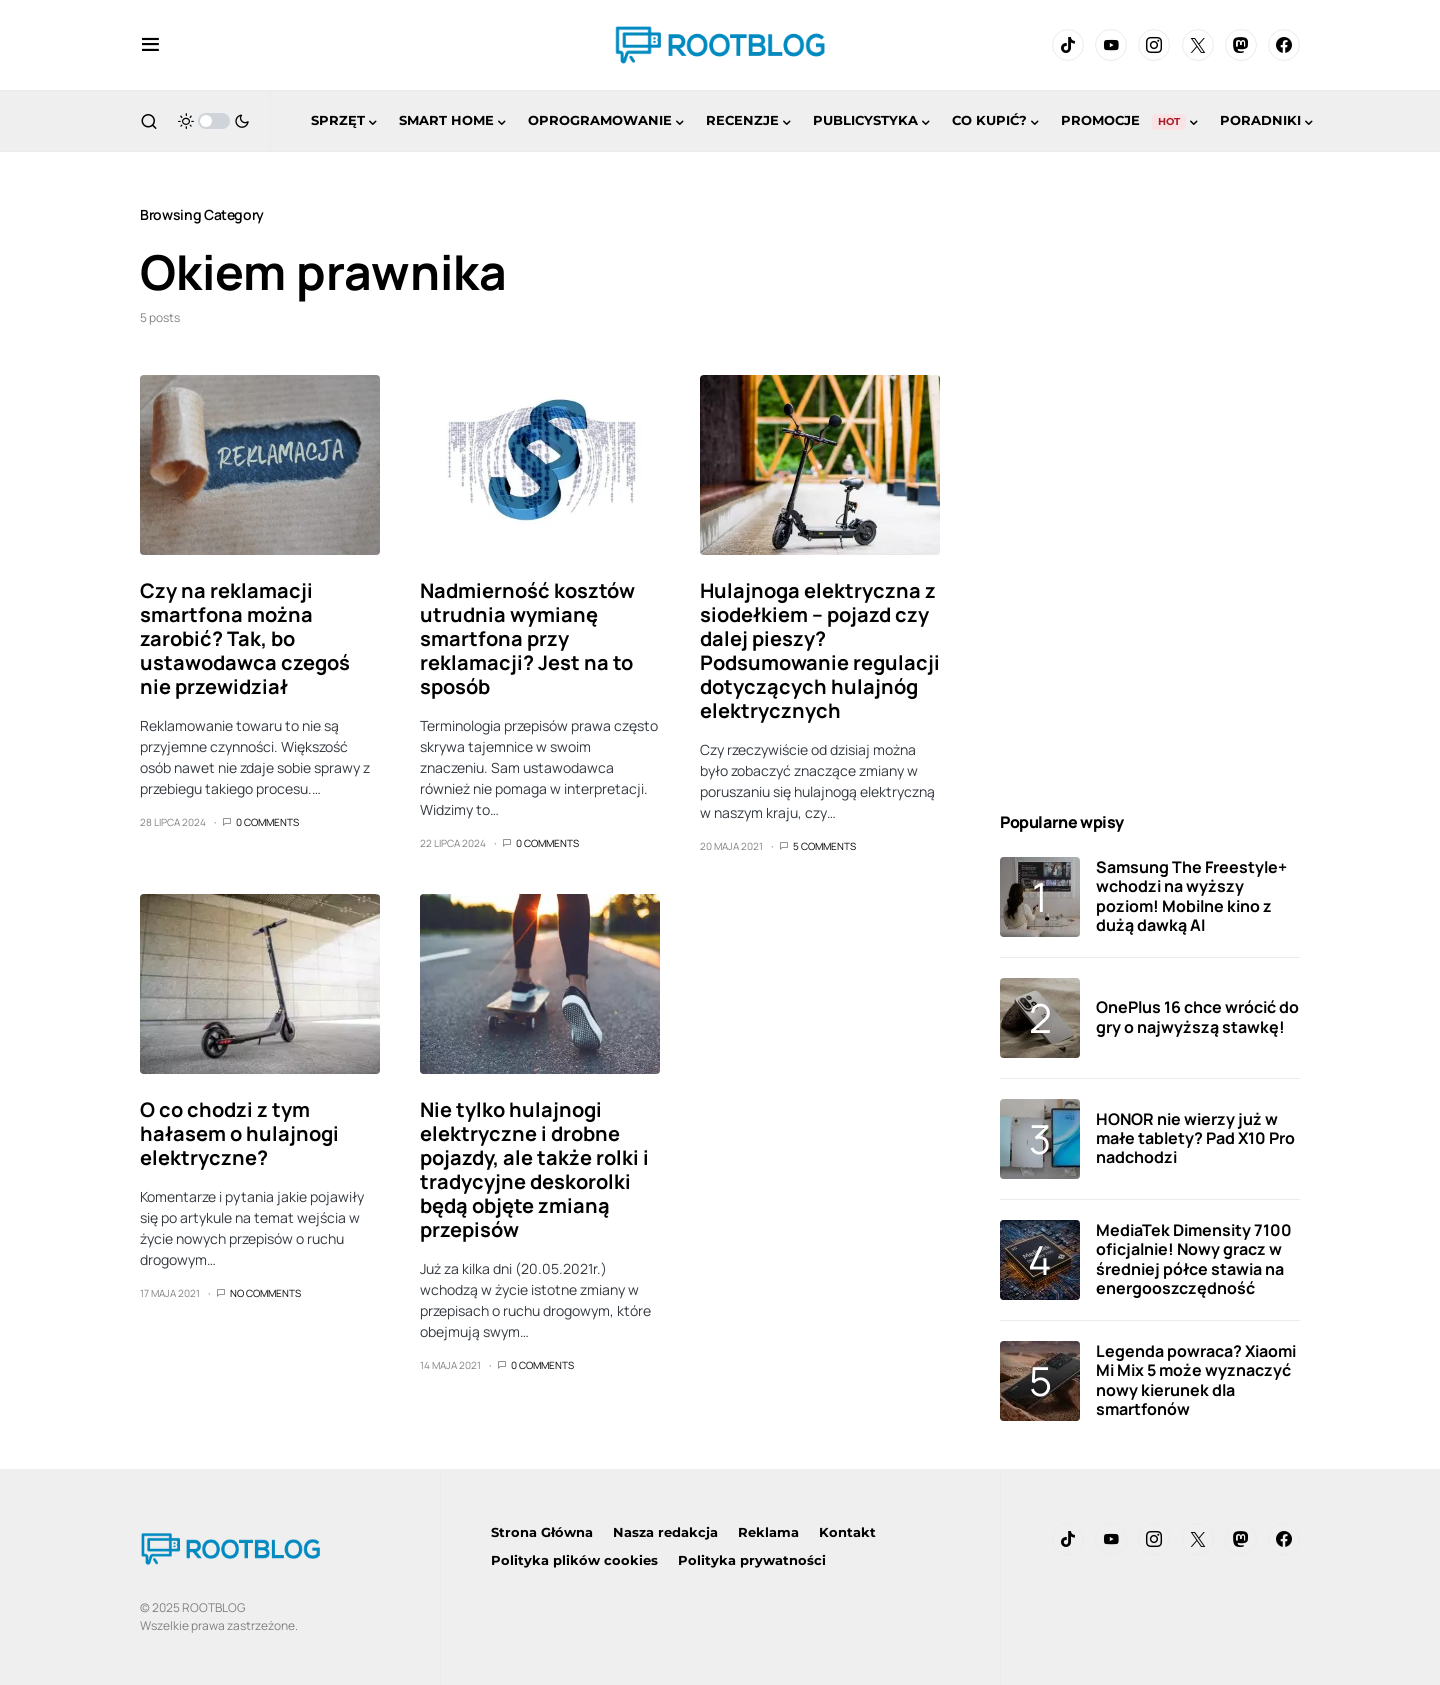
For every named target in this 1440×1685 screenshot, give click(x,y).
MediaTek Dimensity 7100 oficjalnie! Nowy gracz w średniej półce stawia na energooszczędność (1194, 1259)
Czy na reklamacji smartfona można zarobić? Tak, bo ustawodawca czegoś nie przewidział (245, 638)
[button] (150, 45)
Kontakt (847, 1532)
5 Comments (824, 846)
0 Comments (267, 822)
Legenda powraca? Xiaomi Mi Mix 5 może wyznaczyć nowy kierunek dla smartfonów (1196, 1380)
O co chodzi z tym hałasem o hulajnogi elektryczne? (239, 1133)
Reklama (768, 1532)
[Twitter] (1198, 45)
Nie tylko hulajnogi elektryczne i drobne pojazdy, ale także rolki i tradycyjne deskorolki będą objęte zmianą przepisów (534, 1169)
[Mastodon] (1241, 45)
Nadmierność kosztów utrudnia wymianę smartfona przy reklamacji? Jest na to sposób (527, 638)
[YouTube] (1111, 45)
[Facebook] (1284, 45)
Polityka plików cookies (574, 1560)
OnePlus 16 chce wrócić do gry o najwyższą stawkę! (1197, 1016)
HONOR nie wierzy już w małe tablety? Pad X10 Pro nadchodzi (1195, 1138)
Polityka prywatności (752, 1560)
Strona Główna (542, 1532)
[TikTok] (1068, 45)
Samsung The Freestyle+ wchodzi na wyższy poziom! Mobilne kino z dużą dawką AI (1191, 896)
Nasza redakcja (665, 1532)
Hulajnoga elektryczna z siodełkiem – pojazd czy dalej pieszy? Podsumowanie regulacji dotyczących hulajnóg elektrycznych (820, 650)
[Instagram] (1154, 45)
